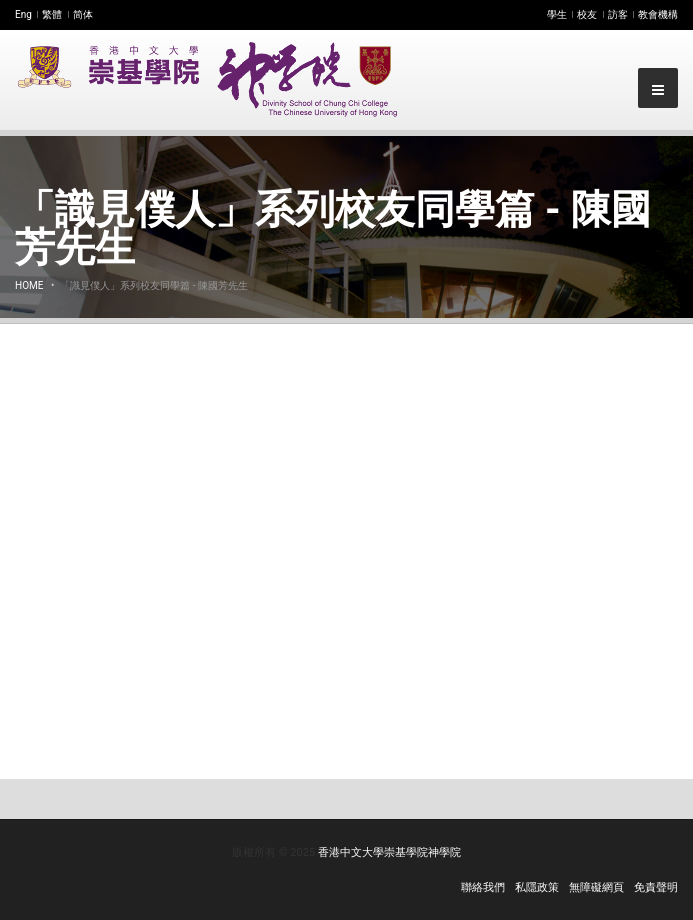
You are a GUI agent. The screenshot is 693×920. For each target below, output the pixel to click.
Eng (23, 14)
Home (29, 285)
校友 (587, 14)
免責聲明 (656, 887)
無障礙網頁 (596, 887)
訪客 (618, 14)
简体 (83, 14)
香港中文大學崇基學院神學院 (389, 852)
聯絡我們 (483, 887)
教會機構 (658, 14)
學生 (557, 14)
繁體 (52, 14)
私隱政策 (537, 887)
